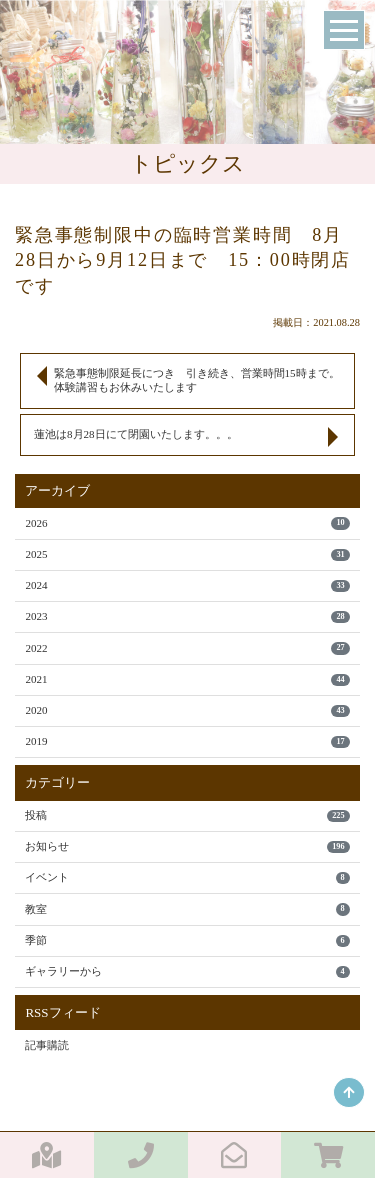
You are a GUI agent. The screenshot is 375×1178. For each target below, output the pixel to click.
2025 (187, 554)
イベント (187, 877)
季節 (187, 940)
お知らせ (187, 846)
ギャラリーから (187, 971)
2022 (187, 648)
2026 (187, 523)
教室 (187, 909)
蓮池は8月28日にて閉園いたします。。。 (136, 434)
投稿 (187, 815)
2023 (187, 616)
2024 (187, 585)
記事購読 (47, 1045)
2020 (187, 710)
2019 (187, 741)
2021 (187, 679)
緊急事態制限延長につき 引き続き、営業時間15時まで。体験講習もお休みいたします (197, 380)
